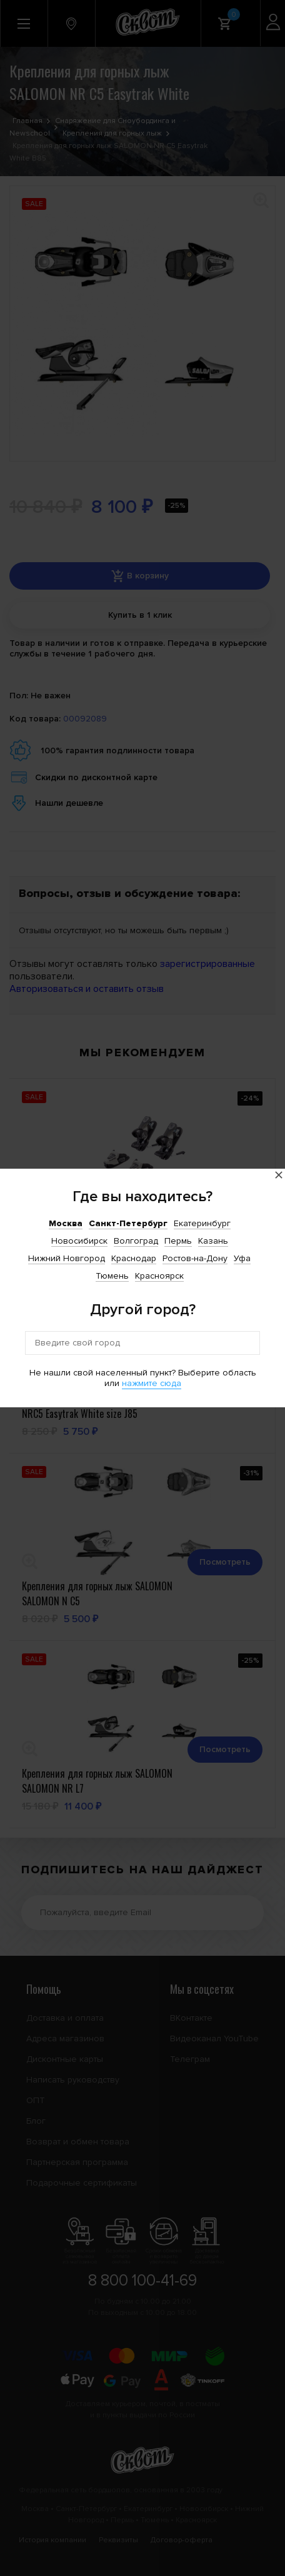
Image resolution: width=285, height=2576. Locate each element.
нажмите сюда (151, 1383)
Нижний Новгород (66, 1258)
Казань (213, 1241)
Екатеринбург (202, 1223)
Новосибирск (79, 1241)
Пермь (178, 1241)
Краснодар (133, 1258)
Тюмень (112, 1276)
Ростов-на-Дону (195, 1258)
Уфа (242, 1258)
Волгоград (136, 1241)
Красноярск (159, 1276)
